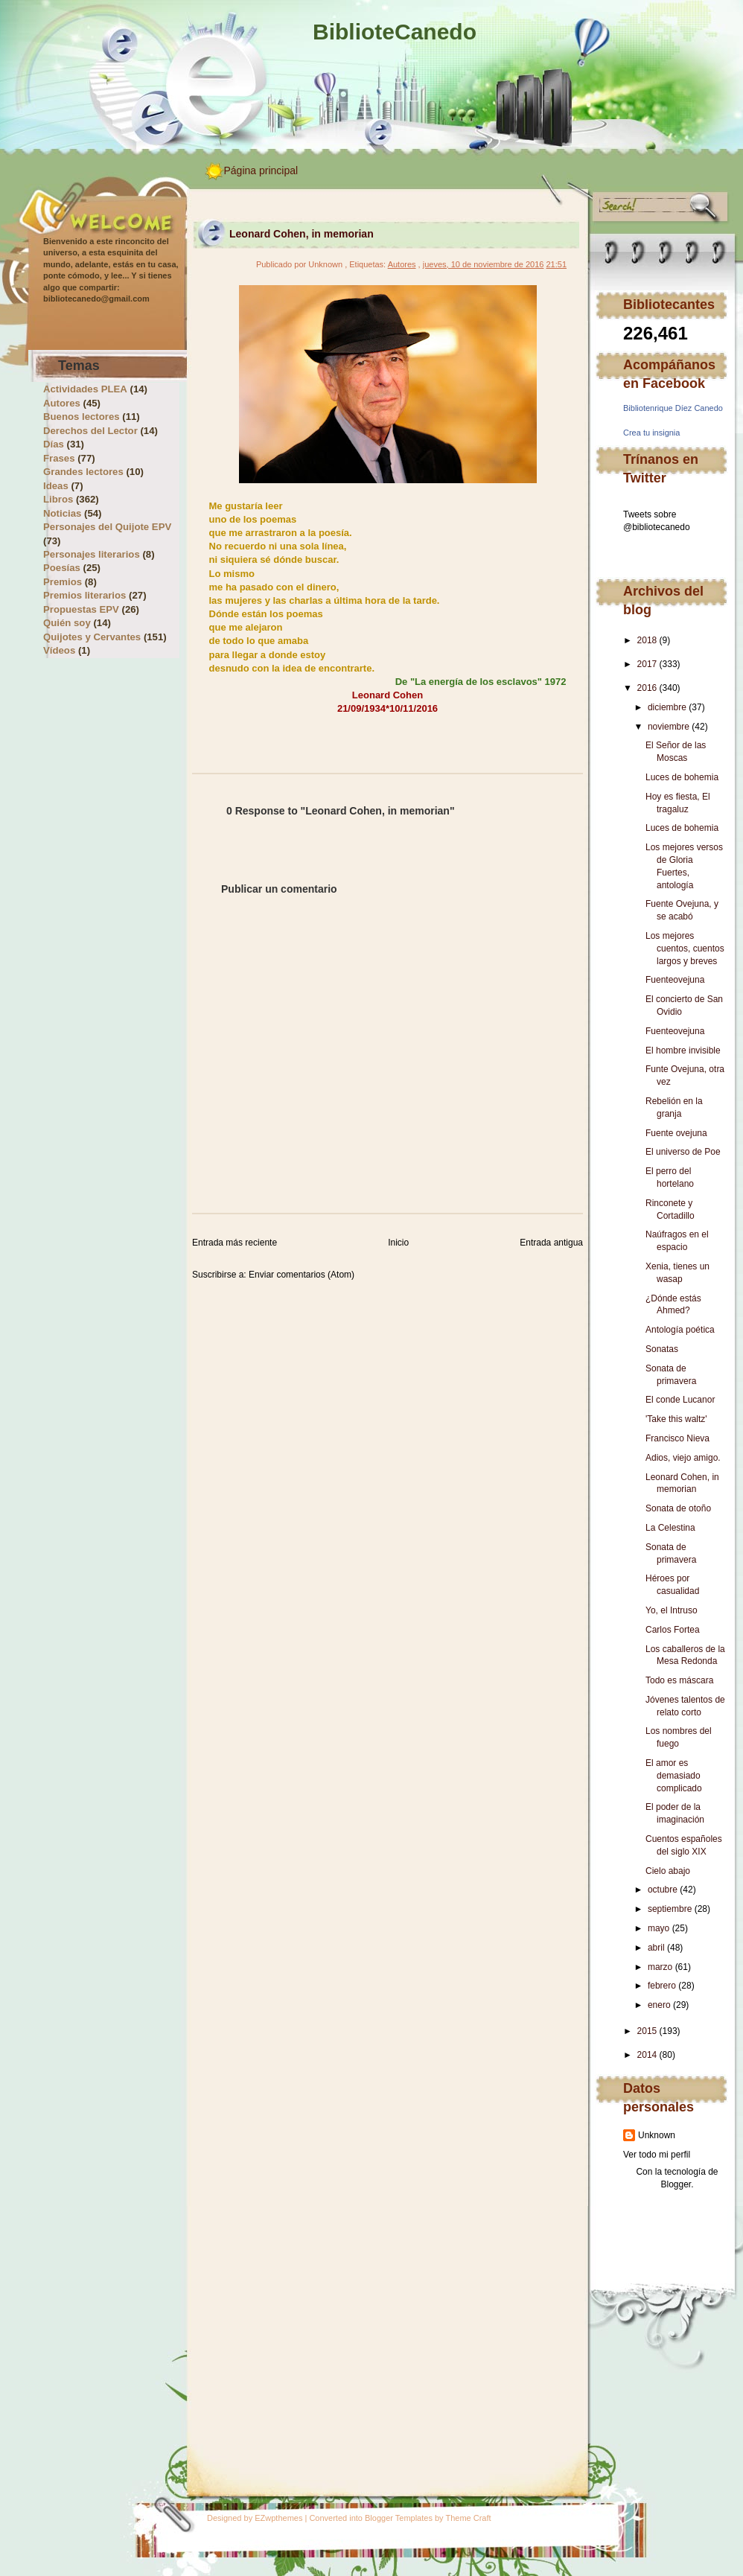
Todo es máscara (679, 1680)
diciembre (667, 707)
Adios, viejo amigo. (683, 1458)
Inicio (398, 1242)
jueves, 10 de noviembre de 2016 (483, 264)
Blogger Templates (399, 2517)
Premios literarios (84, 595)
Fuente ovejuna (676, 1133)
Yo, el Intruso (671, 1610)
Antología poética (680, 1329)
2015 (647, 2031)
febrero (662, 1985)
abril (656, 1947)
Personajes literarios (91, 554)
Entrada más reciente (234, 1242)
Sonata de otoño (678, 1508)
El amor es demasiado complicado (673, 1776)
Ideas (55, 485)
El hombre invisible (683, 1050)
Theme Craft (468, 2517)
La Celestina (670, 1528)
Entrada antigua (551, 1242)
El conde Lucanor (680, 1399)
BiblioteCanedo (394, 31)
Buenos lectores (81, 416)
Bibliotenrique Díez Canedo (673, 408)
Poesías (61, 567)
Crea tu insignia (651, 432)
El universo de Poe (683, 1152)
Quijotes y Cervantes (92, 637)
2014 (647, 2055)
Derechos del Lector (90, 430)
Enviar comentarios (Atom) (301, 1274)
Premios (62, 581)
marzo (660, 1967)
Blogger (675, 2184)
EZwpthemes (278, 2517)
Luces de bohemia (681, 777)
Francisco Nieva (677, 1438)
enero (659, 2005)
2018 (647, 640)
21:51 (556, 264)
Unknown (656, 2135)
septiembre (670, 1909)
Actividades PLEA (85, 389)
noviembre (668, 726)
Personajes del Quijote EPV (107, 526)
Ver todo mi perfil (656, 2154)
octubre (662, 1889)
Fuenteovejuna (674, 980)
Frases (59, 458)
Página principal (261, 170)
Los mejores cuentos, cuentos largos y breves (684, 948)
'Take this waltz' (676, 1419)
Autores (61, 403)
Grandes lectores (83, 471)
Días (53, 444)
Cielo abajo (667, 1871)
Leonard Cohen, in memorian (301, 234)
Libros (58, 499)
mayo (658, 1928)
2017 (647, 664)
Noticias (62, 513)
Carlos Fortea (672, 1630)
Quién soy (67, 622)
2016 (647, 688)
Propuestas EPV (81, 609)
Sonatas (661, 1349)
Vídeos (59, 650)
